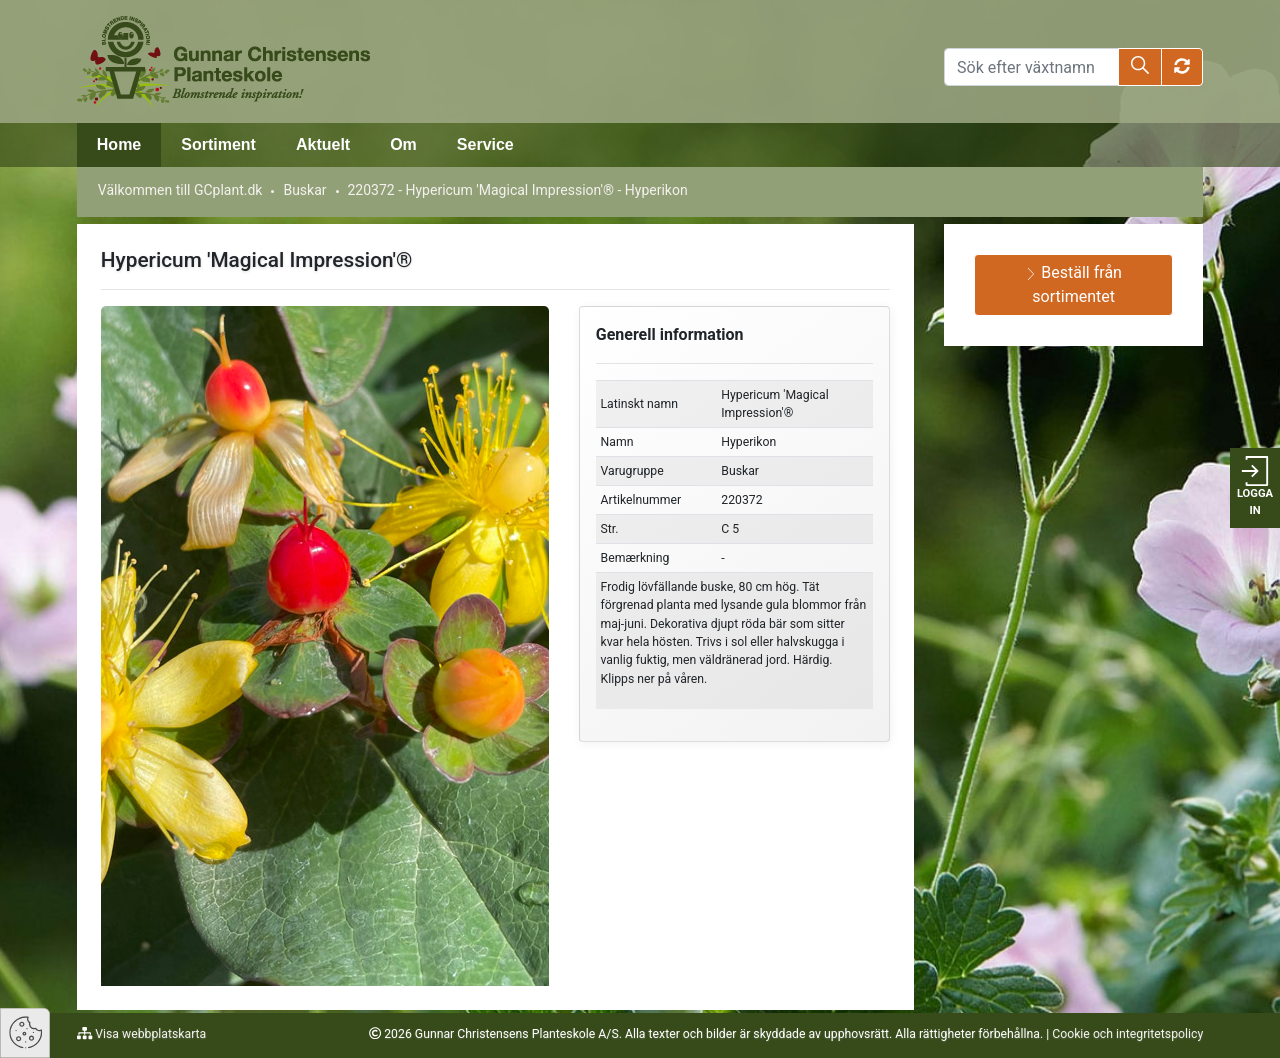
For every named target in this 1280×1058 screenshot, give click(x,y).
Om (403, 144)
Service (485, 144)
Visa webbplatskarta (149, 1034)
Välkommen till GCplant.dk (180, 190)
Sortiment (218, 144)
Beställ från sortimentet (1073, 284)
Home (119, 144)
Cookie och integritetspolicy (1127, 1034)
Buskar (304, 190)
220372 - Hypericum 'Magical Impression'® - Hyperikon (517, 190)
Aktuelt (323, 144)
